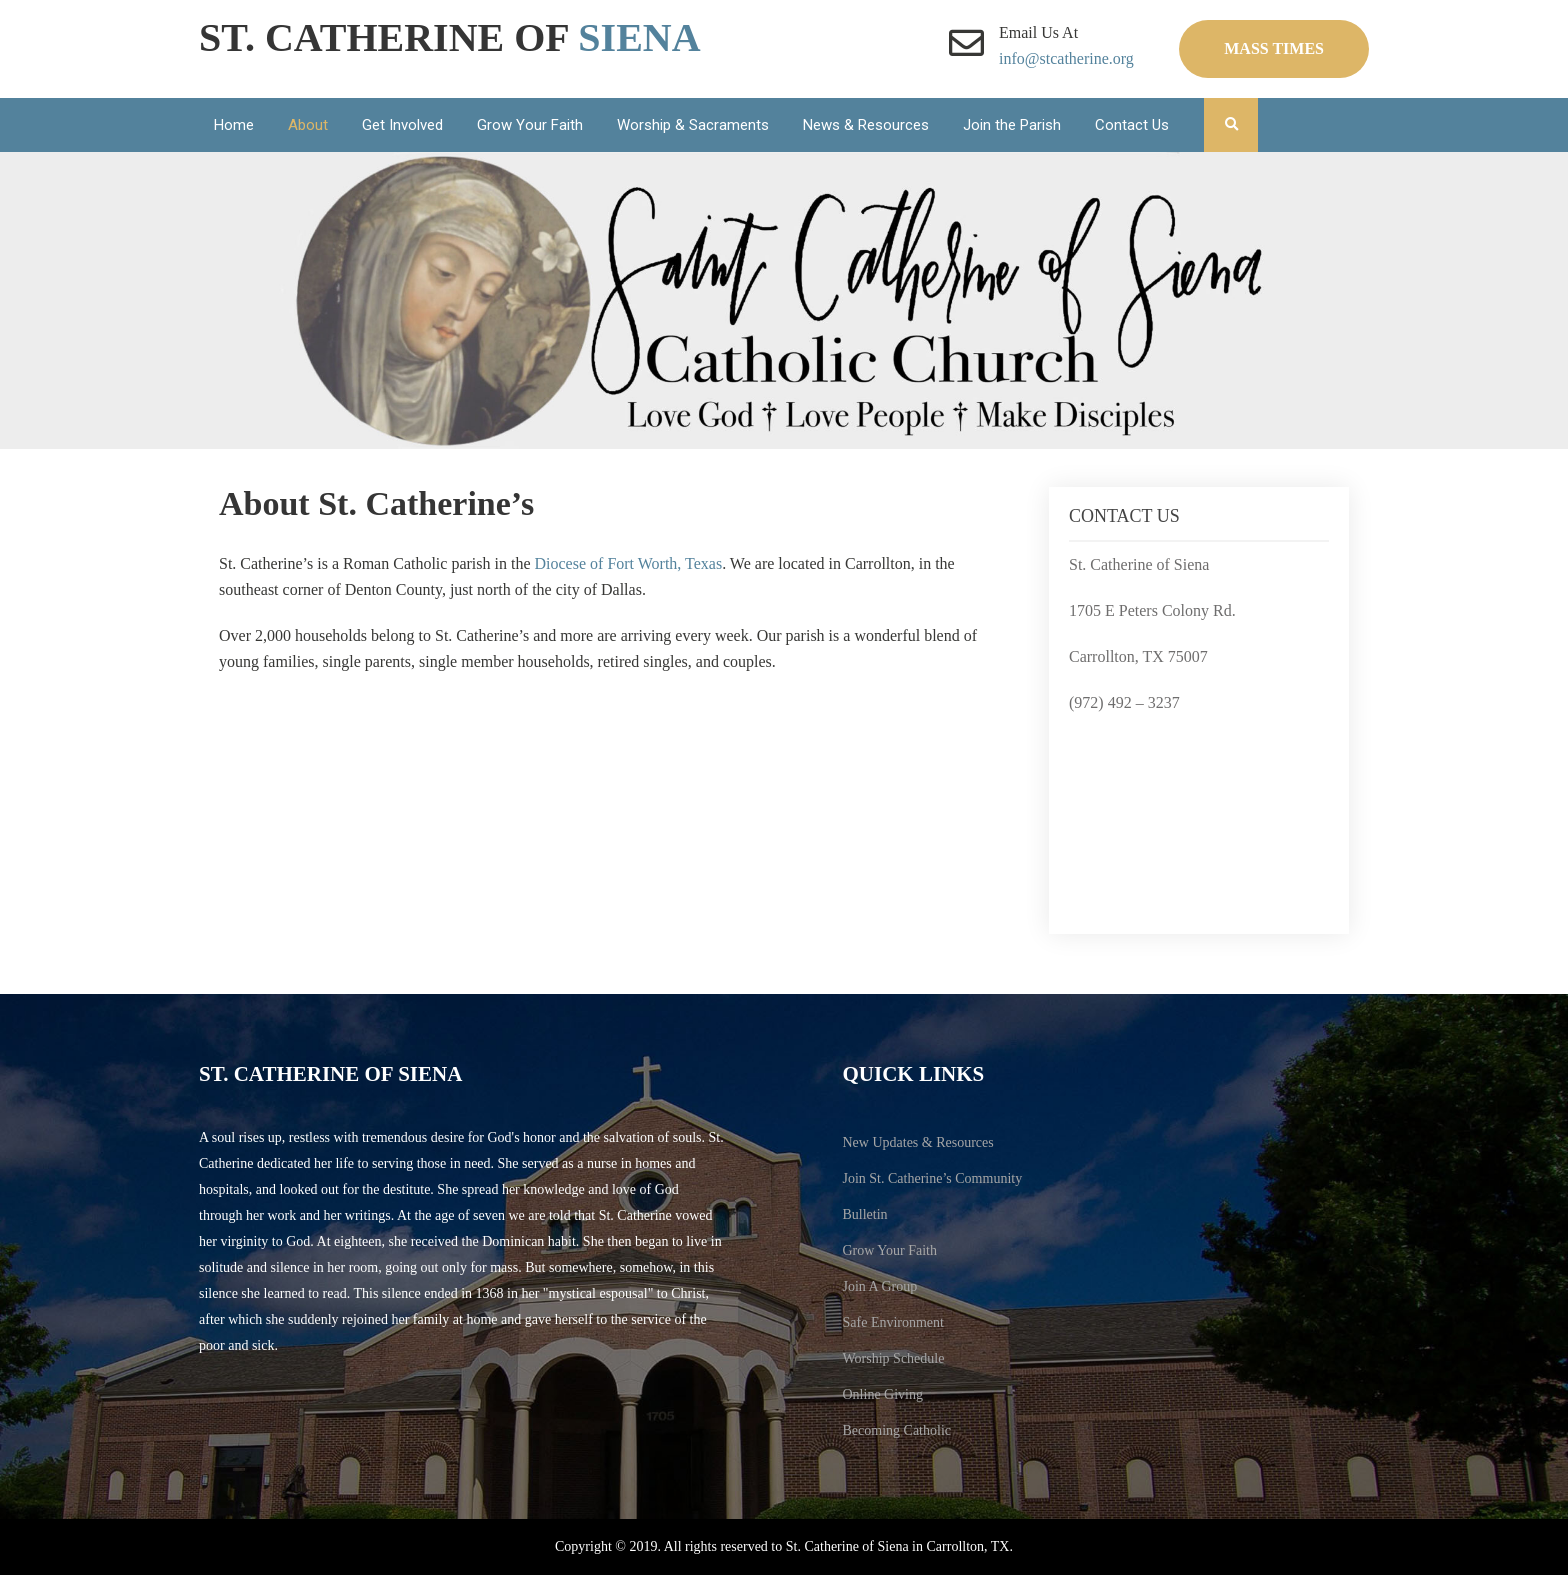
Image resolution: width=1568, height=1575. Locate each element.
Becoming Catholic (897, 1430)
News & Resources (866, 125)
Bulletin (865, 1214)
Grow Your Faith (530, 125)
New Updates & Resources (918, 1142)
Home (234, 125)
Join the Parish (1012, 125)
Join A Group (880, 1286)
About (308, 125)
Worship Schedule (894, 1358)
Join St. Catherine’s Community (933, 1178)
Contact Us (1132, 125)
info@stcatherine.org (1066, 58)
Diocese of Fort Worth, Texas (629, 563)
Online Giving (883, 1394)
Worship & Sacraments (693, 125)
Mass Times (1274, 48)
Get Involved (402, 125)
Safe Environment (893, 1322)
